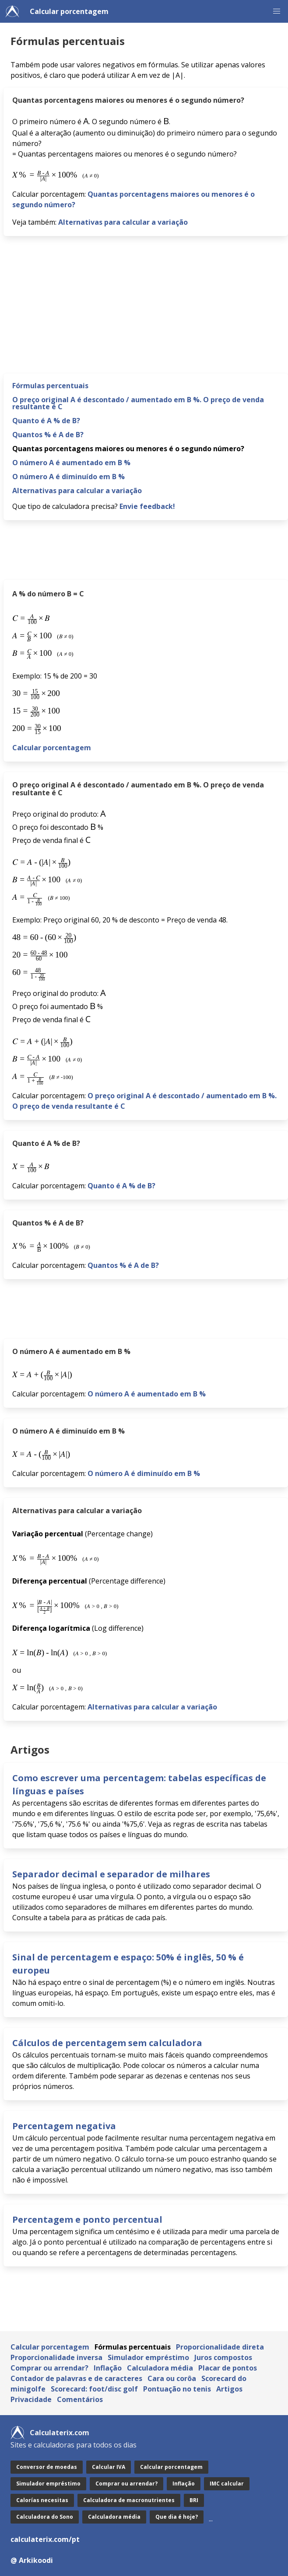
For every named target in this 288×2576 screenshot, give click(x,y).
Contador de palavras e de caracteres (76, 2378)
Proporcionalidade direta (220, 2347)
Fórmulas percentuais (50, 385)
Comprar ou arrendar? (49, 2368)
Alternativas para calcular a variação (123, 222)
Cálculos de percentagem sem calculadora (107, 2043)
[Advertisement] (146, 308)
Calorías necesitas (42, 2500)
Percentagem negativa (64, 2126)
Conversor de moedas (46, 2467)
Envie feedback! (147, 506)
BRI (194, 2500)
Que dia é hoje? (176, 2516)
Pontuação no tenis (177, 2389)
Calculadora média (160, 2368)
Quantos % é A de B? (48, 434)
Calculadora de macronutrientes (129, 2500)
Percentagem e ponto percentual (87, 2219)
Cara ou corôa (172, 2378)
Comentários (80, 2399)
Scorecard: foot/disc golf (94, 2389)
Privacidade (31, 2399)
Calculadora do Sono (44, 2516)
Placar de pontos (227, 2368)
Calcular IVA (108, 2467)
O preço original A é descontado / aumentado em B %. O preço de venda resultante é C (138, 403)
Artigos (229, 2389)
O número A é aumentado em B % (71, 462)
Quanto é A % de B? (46, 420)
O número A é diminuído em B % (68, 476)
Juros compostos (223, 2357)
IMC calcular (227, 2483)
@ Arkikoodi (32, 2560)
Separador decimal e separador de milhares (111, 1874)
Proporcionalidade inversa (56, 2357)
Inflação (108, 2368)
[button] (276, 11)
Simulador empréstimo (148, 2357)
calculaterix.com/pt (45, 2539)
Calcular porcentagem (69, 11)
